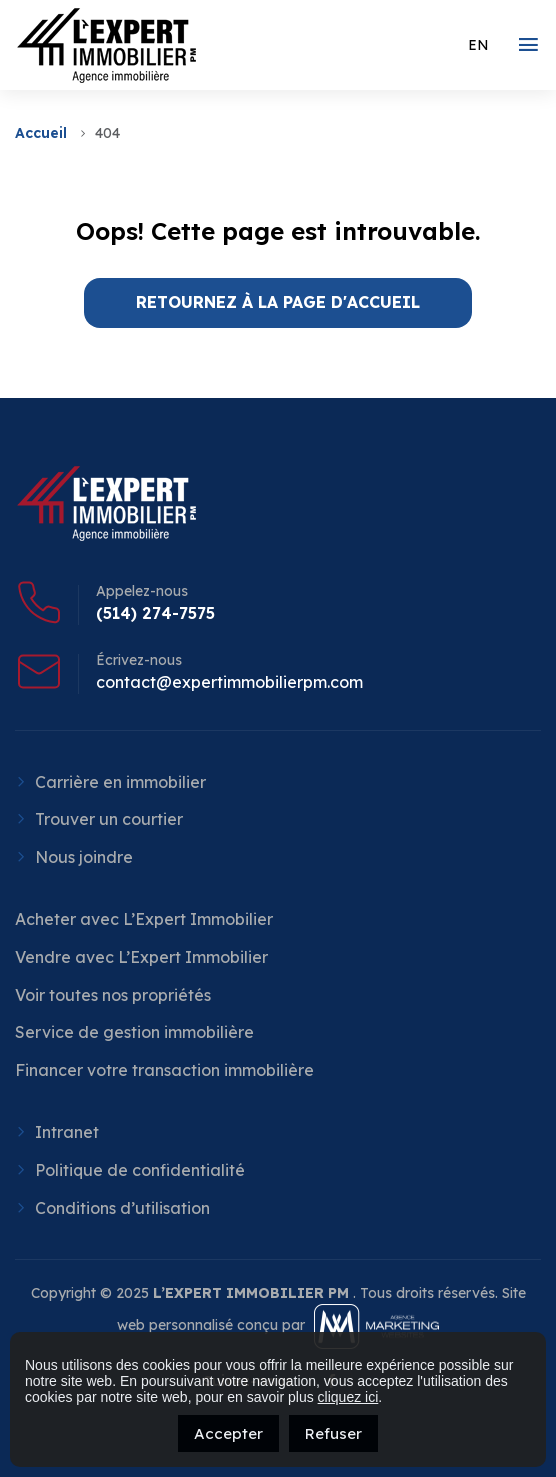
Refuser (333, 1433)
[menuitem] (478, 45)
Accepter (228, 1433)
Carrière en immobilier (120, 782)
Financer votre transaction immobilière (164, 1070)
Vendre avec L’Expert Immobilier (141, 957)
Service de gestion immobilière (134, 1032)
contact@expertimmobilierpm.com (229, 682)
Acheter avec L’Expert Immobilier (144, 919)
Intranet (67, 1132)
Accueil (41, 133)
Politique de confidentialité (140, 1170)
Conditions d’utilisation (122, 1208)
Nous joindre (84, 857)
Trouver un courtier (109, 819)
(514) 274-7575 (155, 613)
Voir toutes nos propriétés (113, 995)
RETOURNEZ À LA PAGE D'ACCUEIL (278, 302)
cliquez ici (348, 1397)
